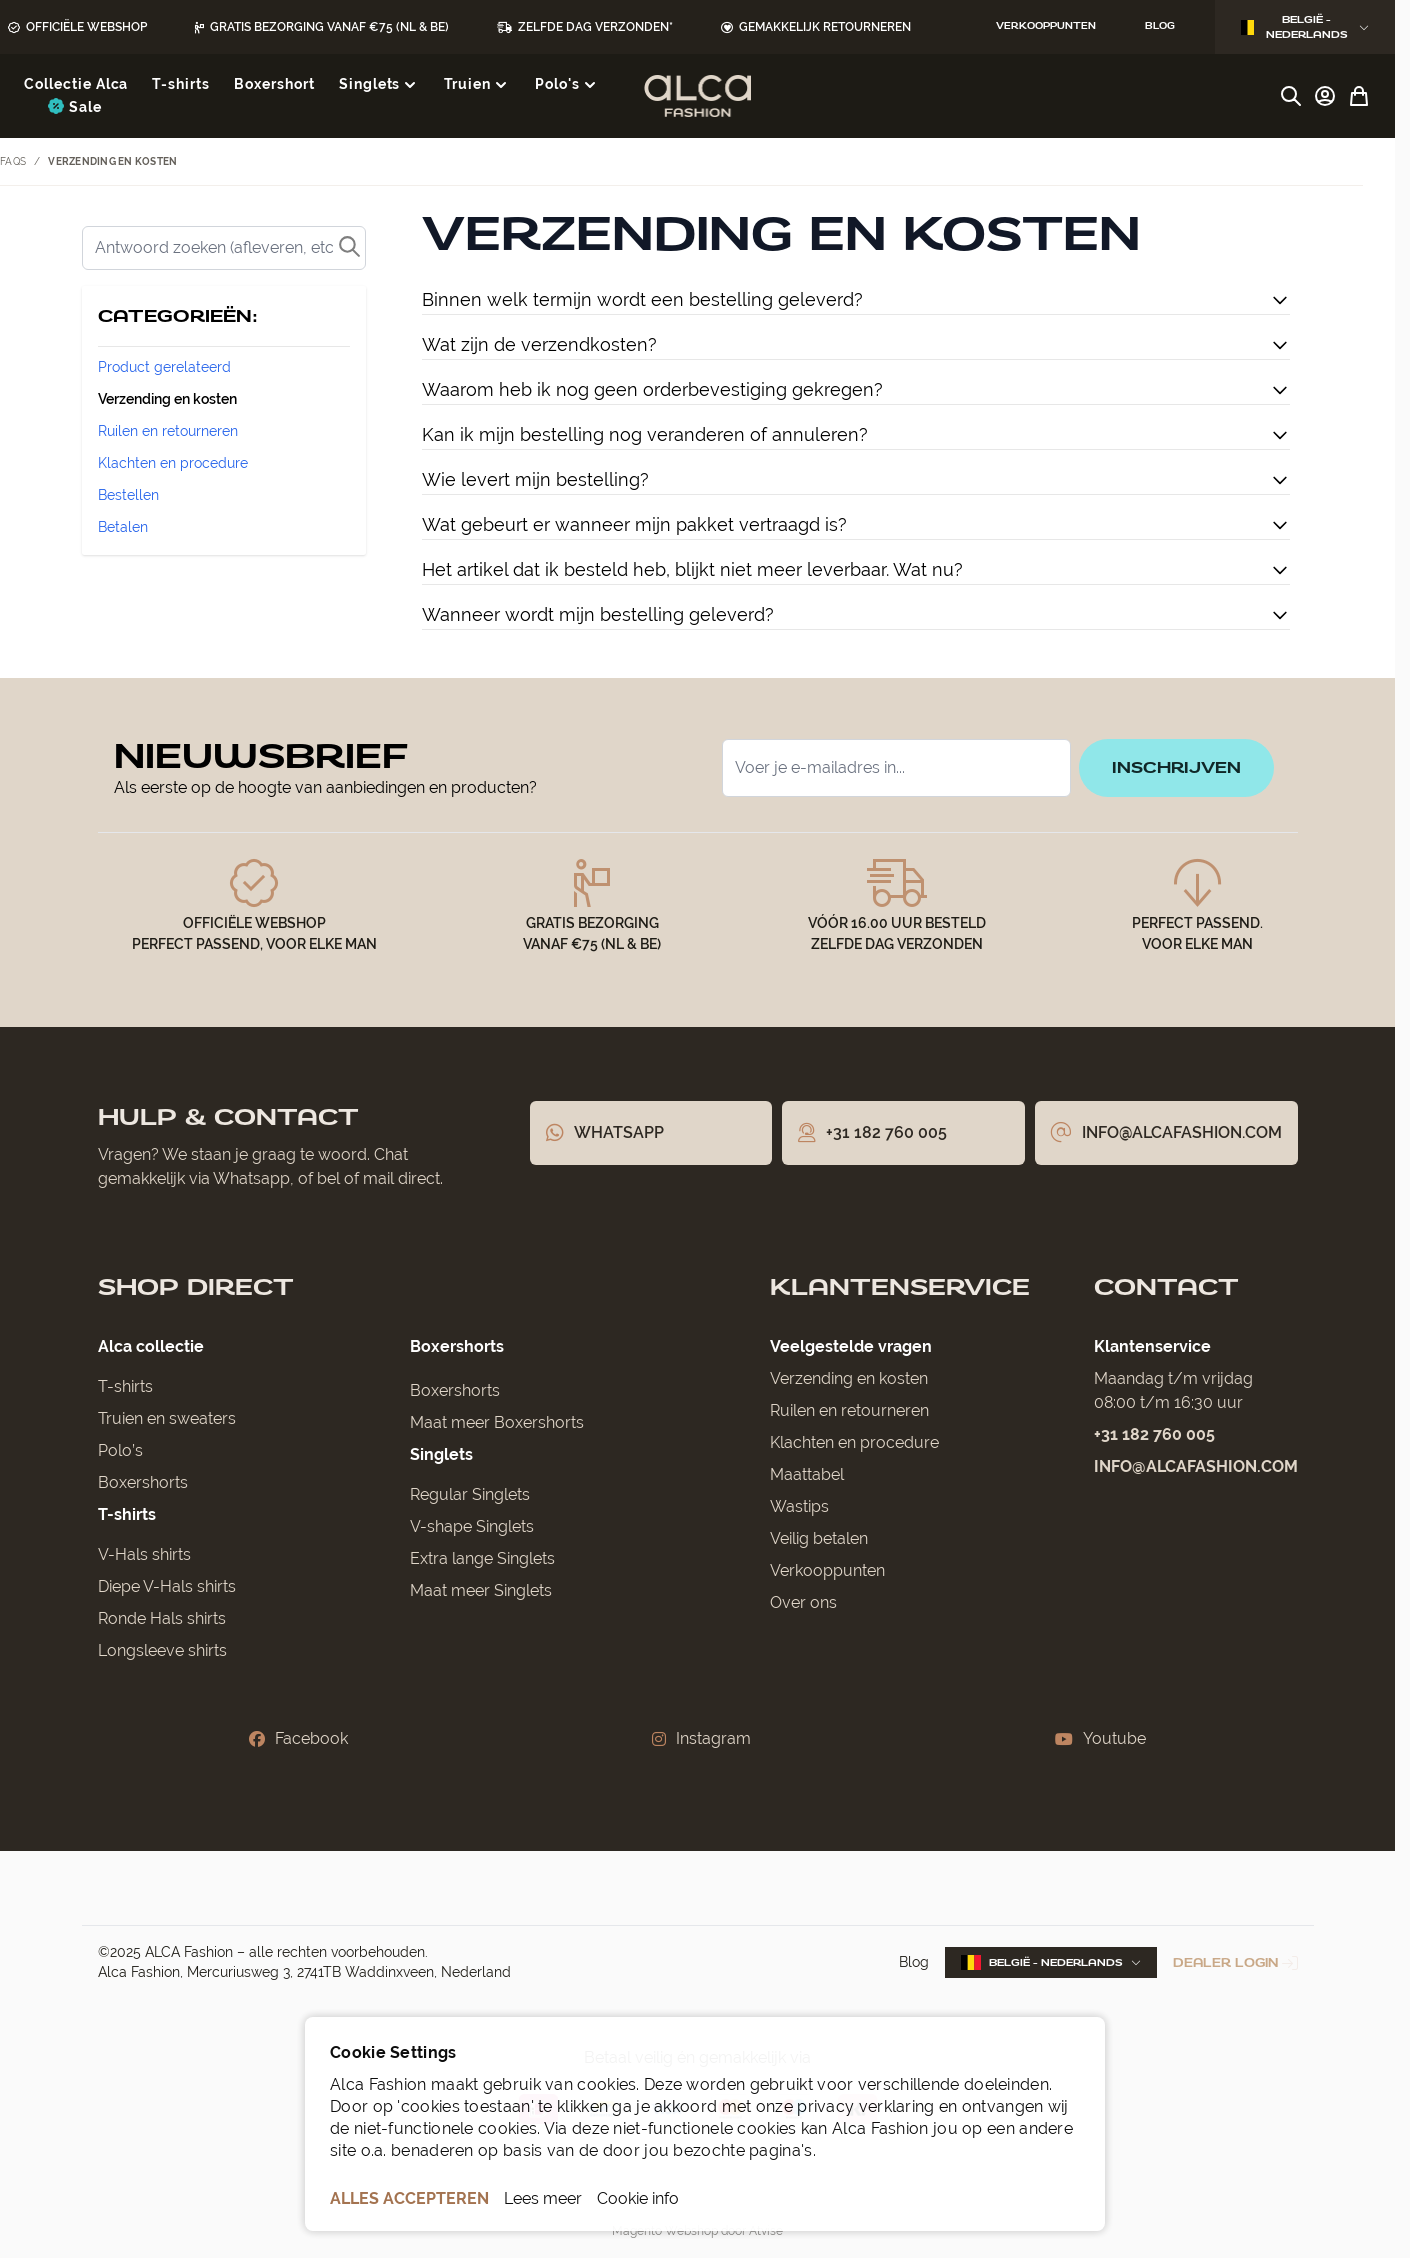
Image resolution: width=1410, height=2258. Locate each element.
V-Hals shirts (144, 1554)
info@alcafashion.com (1196, 1466)
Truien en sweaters (167, 1418)
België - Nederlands (1305, 27)
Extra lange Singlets (482, 1558)
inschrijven (1176, 767)
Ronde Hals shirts (162, 1618)
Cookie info (638, 2198)
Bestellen (128, 495)
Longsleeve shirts (162, 1650)
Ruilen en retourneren (168, 431)
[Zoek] (224, 248)
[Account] (1325, 96)
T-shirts (125, 1386)
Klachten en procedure (173, 463)
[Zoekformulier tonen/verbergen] (1291, 96)
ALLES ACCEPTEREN (409, 2198)
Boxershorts (143, 1482)
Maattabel (807, 1474)
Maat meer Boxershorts (497, 1422)
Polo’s (120, 1450)
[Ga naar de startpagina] (697, 96)
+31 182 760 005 (1154, 1434)
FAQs (13, 161)
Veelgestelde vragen (851, 1346)
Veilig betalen (819, 1538)
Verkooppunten (827, 1570)
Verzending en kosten (167, 399)
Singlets (441, 1454)
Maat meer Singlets (481, 1590)
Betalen (123, 527)
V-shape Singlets (472, 1526)
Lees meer (543, 2198)
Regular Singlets (470, 1494)
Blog (914, 1962)
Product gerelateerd (164, 367)
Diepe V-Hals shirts (167, 1586)
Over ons (803, 1602)
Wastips (799, 1506)
